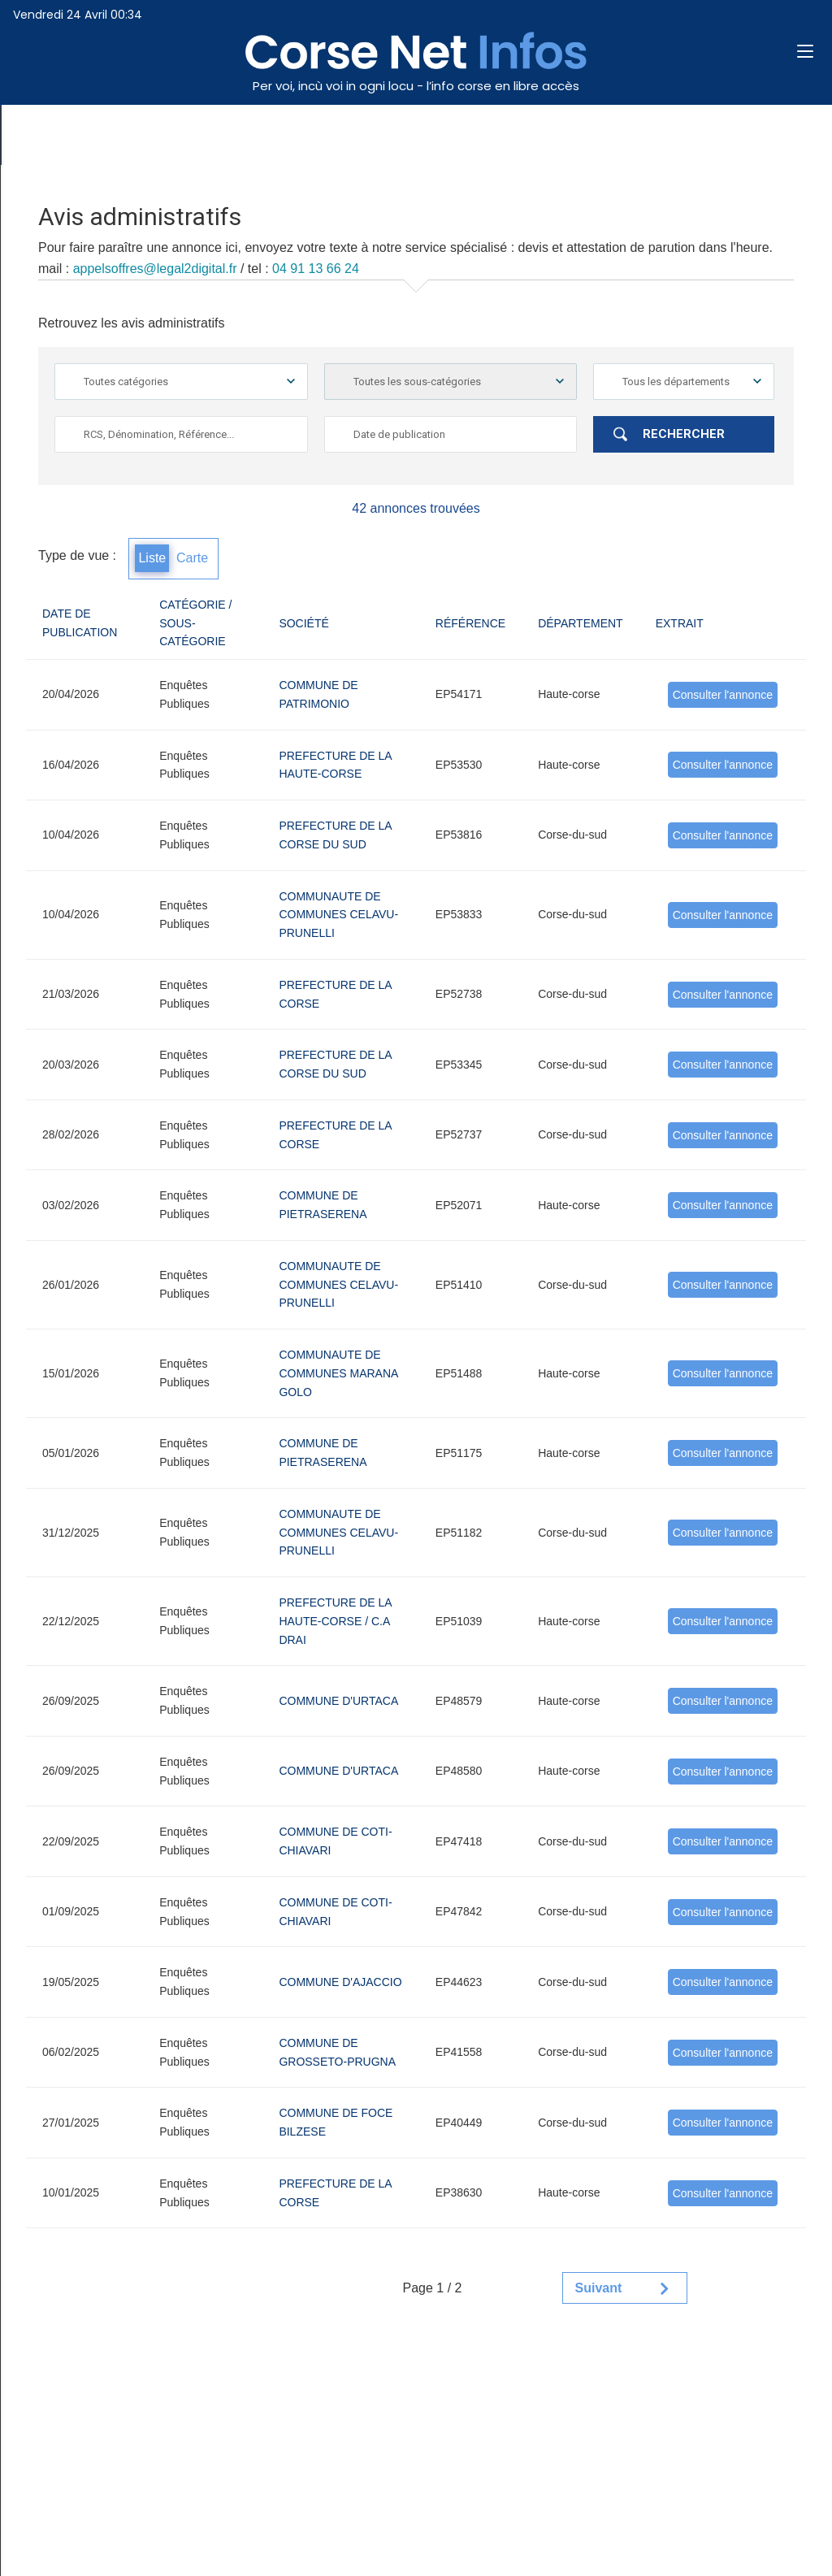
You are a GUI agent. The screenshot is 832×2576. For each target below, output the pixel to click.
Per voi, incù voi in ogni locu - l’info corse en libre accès (416, 85)
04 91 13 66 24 (315, 268)
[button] (811, 52)
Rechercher (684, 434)
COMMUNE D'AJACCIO (340, 1981)
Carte (192, 558)
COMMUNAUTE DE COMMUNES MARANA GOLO (338, 1373)
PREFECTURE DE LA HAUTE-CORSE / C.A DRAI (335, 1621)
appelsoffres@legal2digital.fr (155, 268)
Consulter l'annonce (723, 694)
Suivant (598, 2288)
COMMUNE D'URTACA (338, 1700)
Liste (152, 558)
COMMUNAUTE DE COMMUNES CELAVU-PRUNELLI (338, 915)
